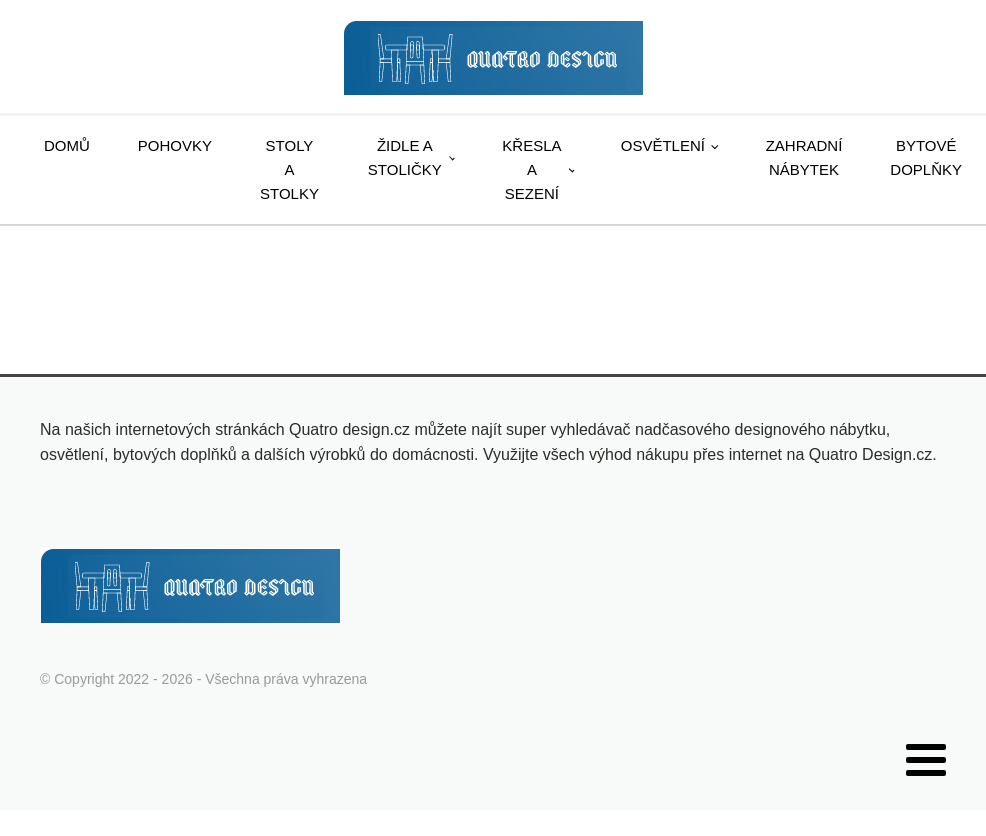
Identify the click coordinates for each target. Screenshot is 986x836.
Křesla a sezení (531, 169)
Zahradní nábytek (804, 157)
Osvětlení (663, 145)
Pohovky (175, 145)
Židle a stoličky (405, 157)
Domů (67, 145)
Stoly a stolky (289, 169)
